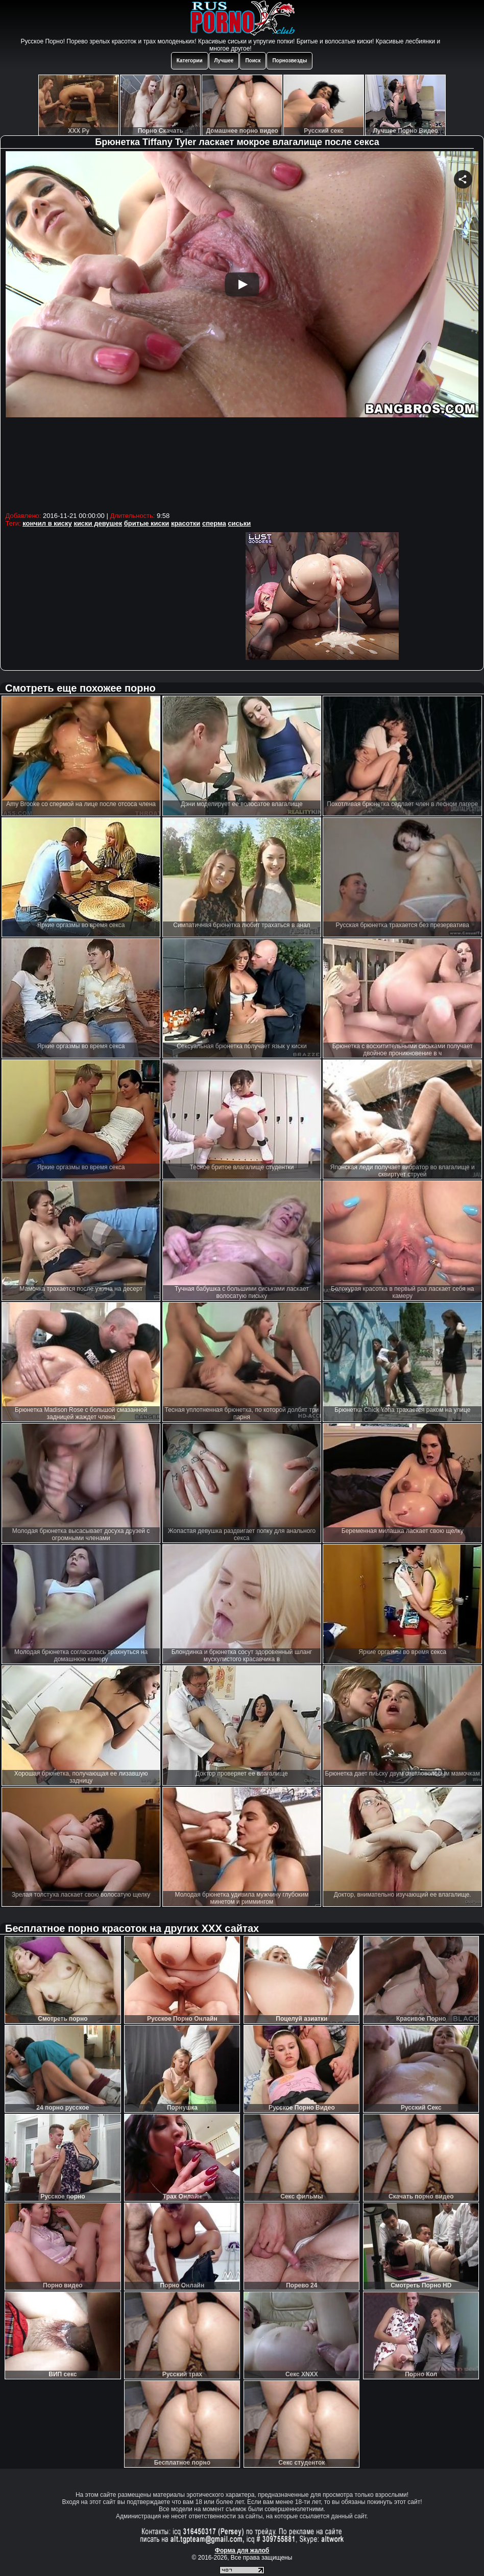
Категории (190, 60)
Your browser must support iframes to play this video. (241, 330)
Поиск (252, 60)
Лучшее (224, 60)
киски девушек (98, 523)
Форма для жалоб (242, 2550)
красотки (185, 523)
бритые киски (147, 523)
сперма (214, 523)
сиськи (239, 523)
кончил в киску (47, 523)
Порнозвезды (289, 60)
